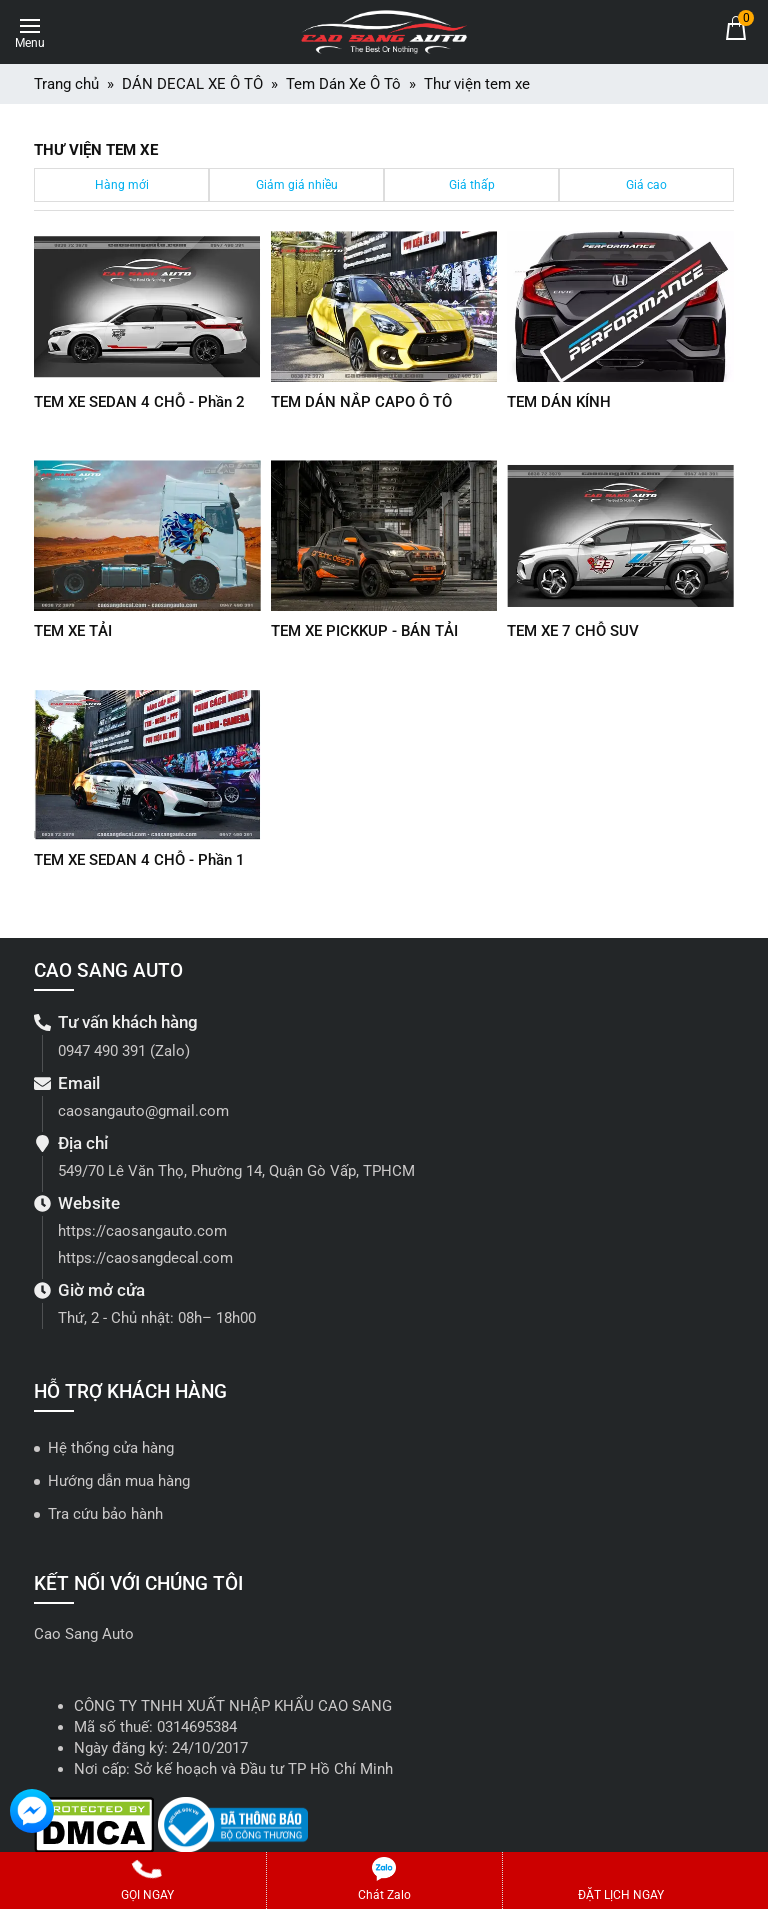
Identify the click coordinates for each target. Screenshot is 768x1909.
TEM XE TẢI (73, 631)
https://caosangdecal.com (145, 1258)
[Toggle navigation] (30, 29)
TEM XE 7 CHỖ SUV (573, 631)
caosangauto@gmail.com (143, 1111)
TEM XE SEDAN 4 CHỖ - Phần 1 (139, 860)
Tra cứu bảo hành (105, 1514)
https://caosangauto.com (142, 1231)
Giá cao (646, 185)
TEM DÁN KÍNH (559, 402)
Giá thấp (472, 185)
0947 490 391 (102, 1051)
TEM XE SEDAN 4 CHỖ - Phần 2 (139, 402)
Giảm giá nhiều (297, 185)
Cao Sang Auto (84, 1634)
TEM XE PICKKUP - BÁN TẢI (364, 631)
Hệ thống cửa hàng (111, 1448)
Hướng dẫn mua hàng (119, 1481)
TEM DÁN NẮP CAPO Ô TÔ (361, 402)
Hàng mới (122, 185)
